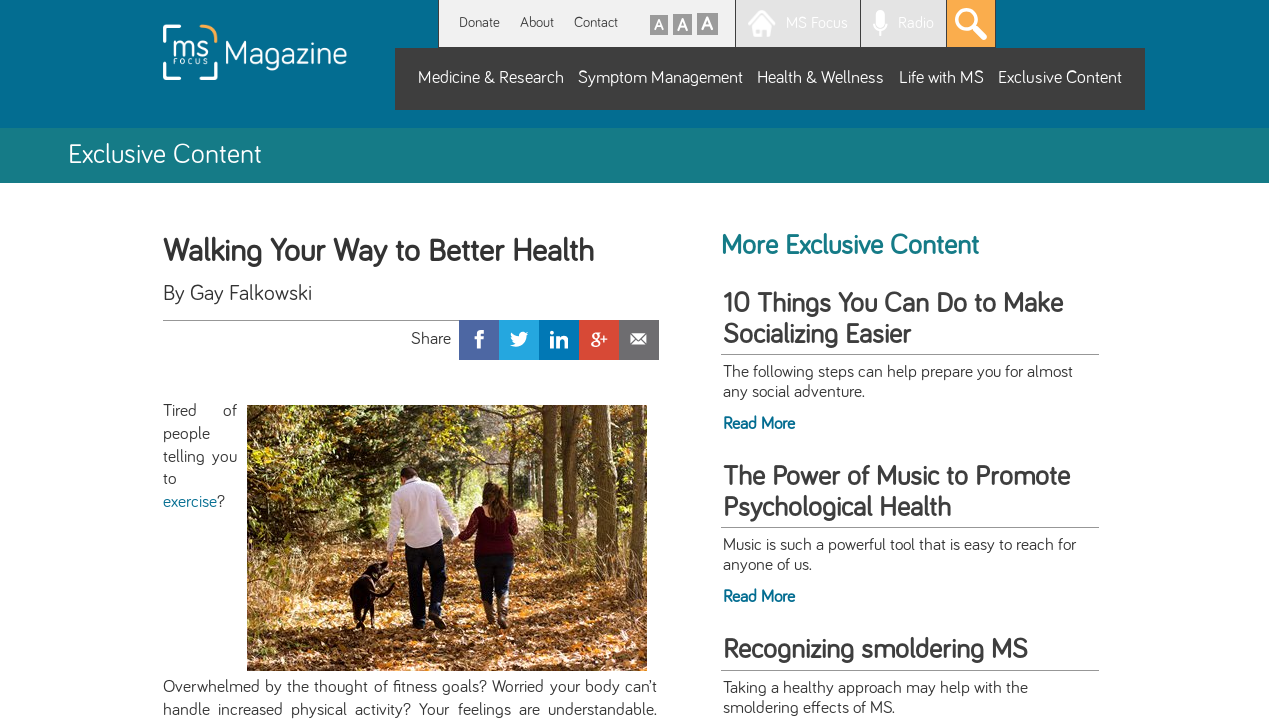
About (537, 22)
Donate (479, 22)
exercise (190, 502)
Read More (759, 424)
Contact (596, 22)
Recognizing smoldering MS (875, 650)
